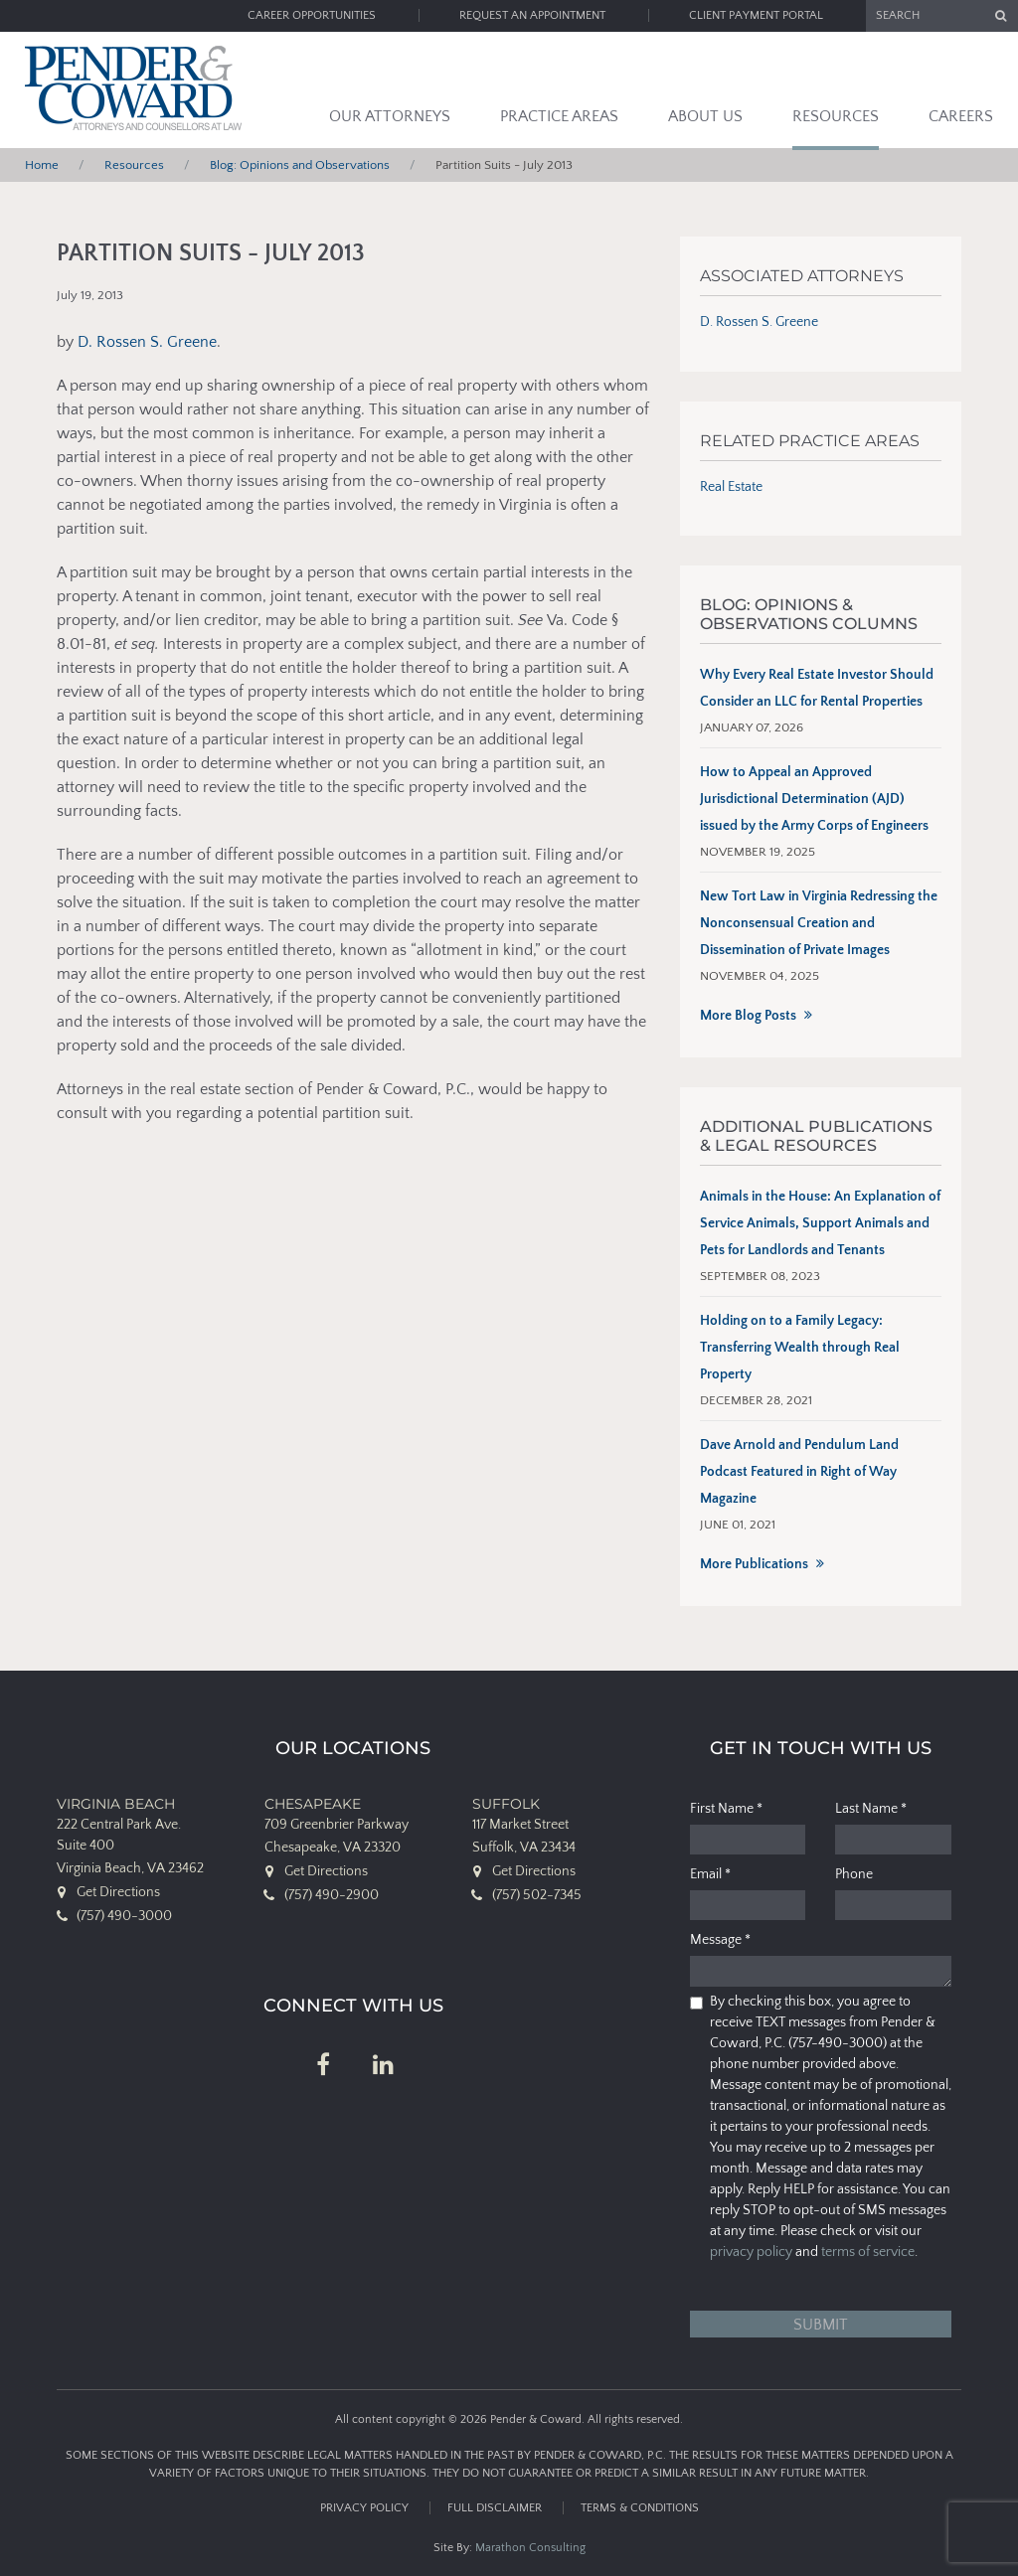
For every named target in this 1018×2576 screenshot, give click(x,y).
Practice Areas (559, 116)
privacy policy (751, 2252)
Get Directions (118, 1892)
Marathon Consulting (530, 2547)
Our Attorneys (389, 116)
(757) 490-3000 (124, 1916)
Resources (835, 116)
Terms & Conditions (640, 2507)
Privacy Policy (364, 2507)
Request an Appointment (532, 15)
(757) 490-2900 (331, 1895)
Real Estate (731, 487)
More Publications (754, 1564)
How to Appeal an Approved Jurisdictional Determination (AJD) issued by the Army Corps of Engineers (814, 799)
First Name (726, 1809)
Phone (854, 1874)
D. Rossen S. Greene (147, 342)
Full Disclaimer (494, 2507)
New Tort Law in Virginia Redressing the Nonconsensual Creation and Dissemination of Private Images (818, 923)
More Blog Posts (748, 1016)
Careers (961, 116)
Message (720, 1940)
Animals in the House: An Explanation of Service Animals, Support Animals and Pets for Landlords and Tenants (820, 1223)
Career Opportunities (312, 15)
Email (710, 1874)
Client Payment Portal (756, 15)
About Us (705, 116)
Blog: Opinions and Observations (300, 165)
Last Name (871, 1809)
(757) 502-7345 (537, 1895)
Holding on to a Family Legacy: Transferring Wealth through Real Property (800, 1347)
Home (42, 165)
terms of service (868, 2252)
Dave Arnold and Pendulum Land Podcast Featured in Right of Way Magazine (799, 1472)
